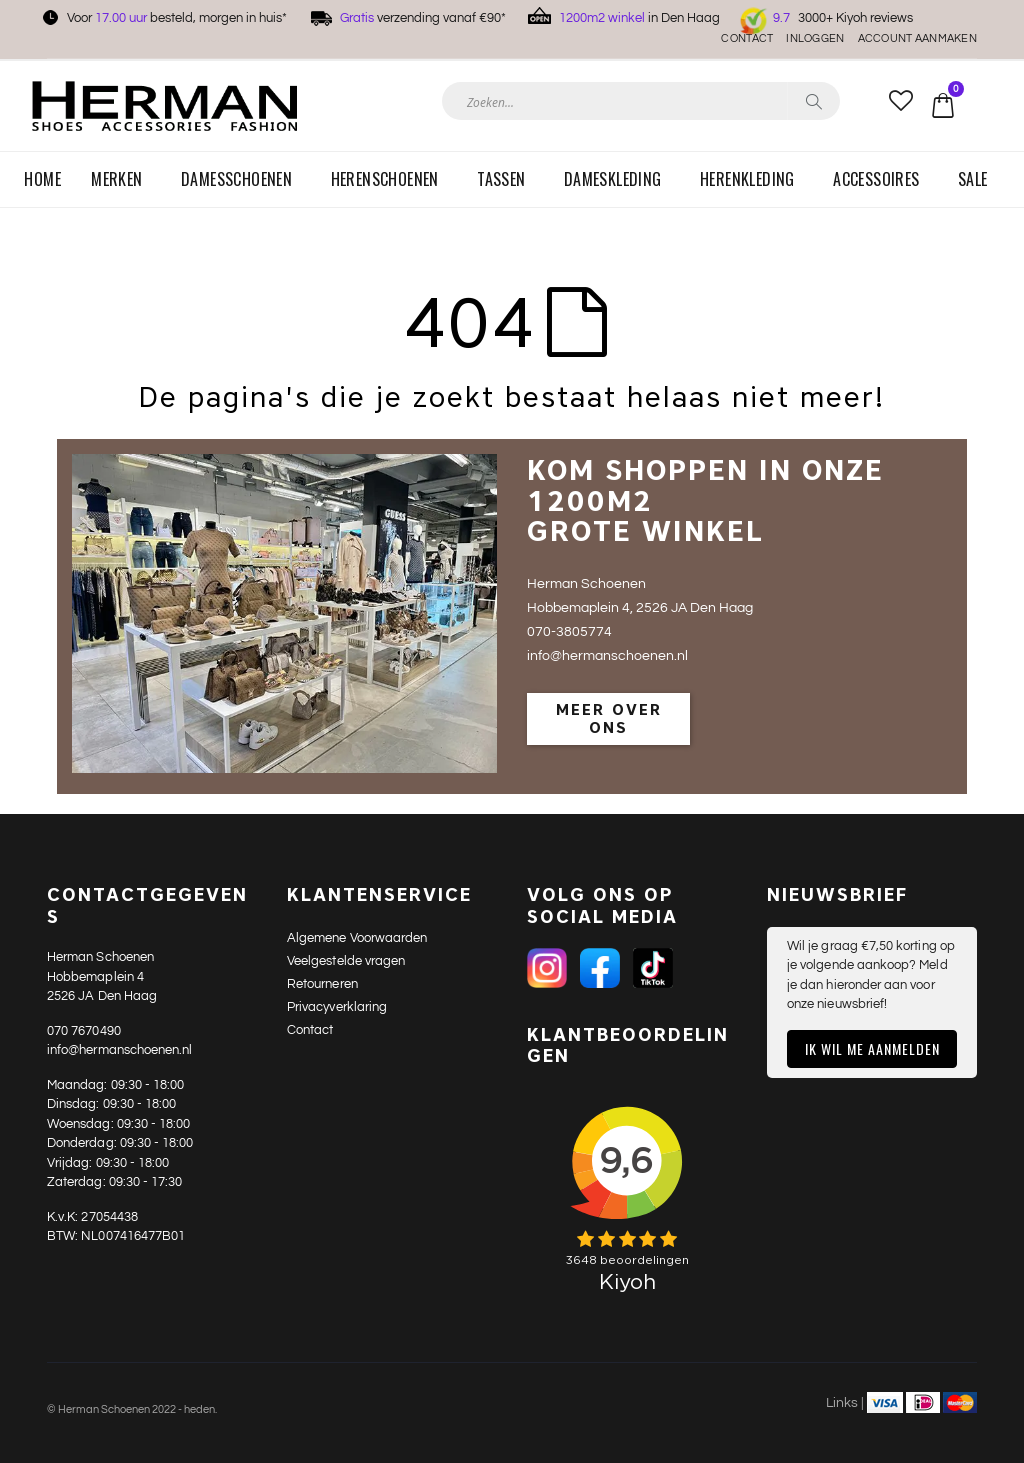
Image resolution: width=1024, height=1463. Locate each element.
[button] (900, 102)
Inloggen (815, 38)
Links (842, 1403)
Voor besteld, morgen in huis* (177, 18)
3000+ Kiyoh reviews (843, 18)
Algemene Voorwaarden (357, 938)
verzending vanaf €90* (423, 18)
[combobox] (641, 101)
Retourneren (322, 984)
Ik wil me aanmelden (872, 1048)
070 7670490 (84, 1031)
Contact (747, 38)
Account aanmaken (917, 38)
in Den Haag (639, 18)
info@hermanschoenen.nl (119, 1050)
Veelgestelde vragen (346, 961)
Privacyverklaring (337, 1007)
